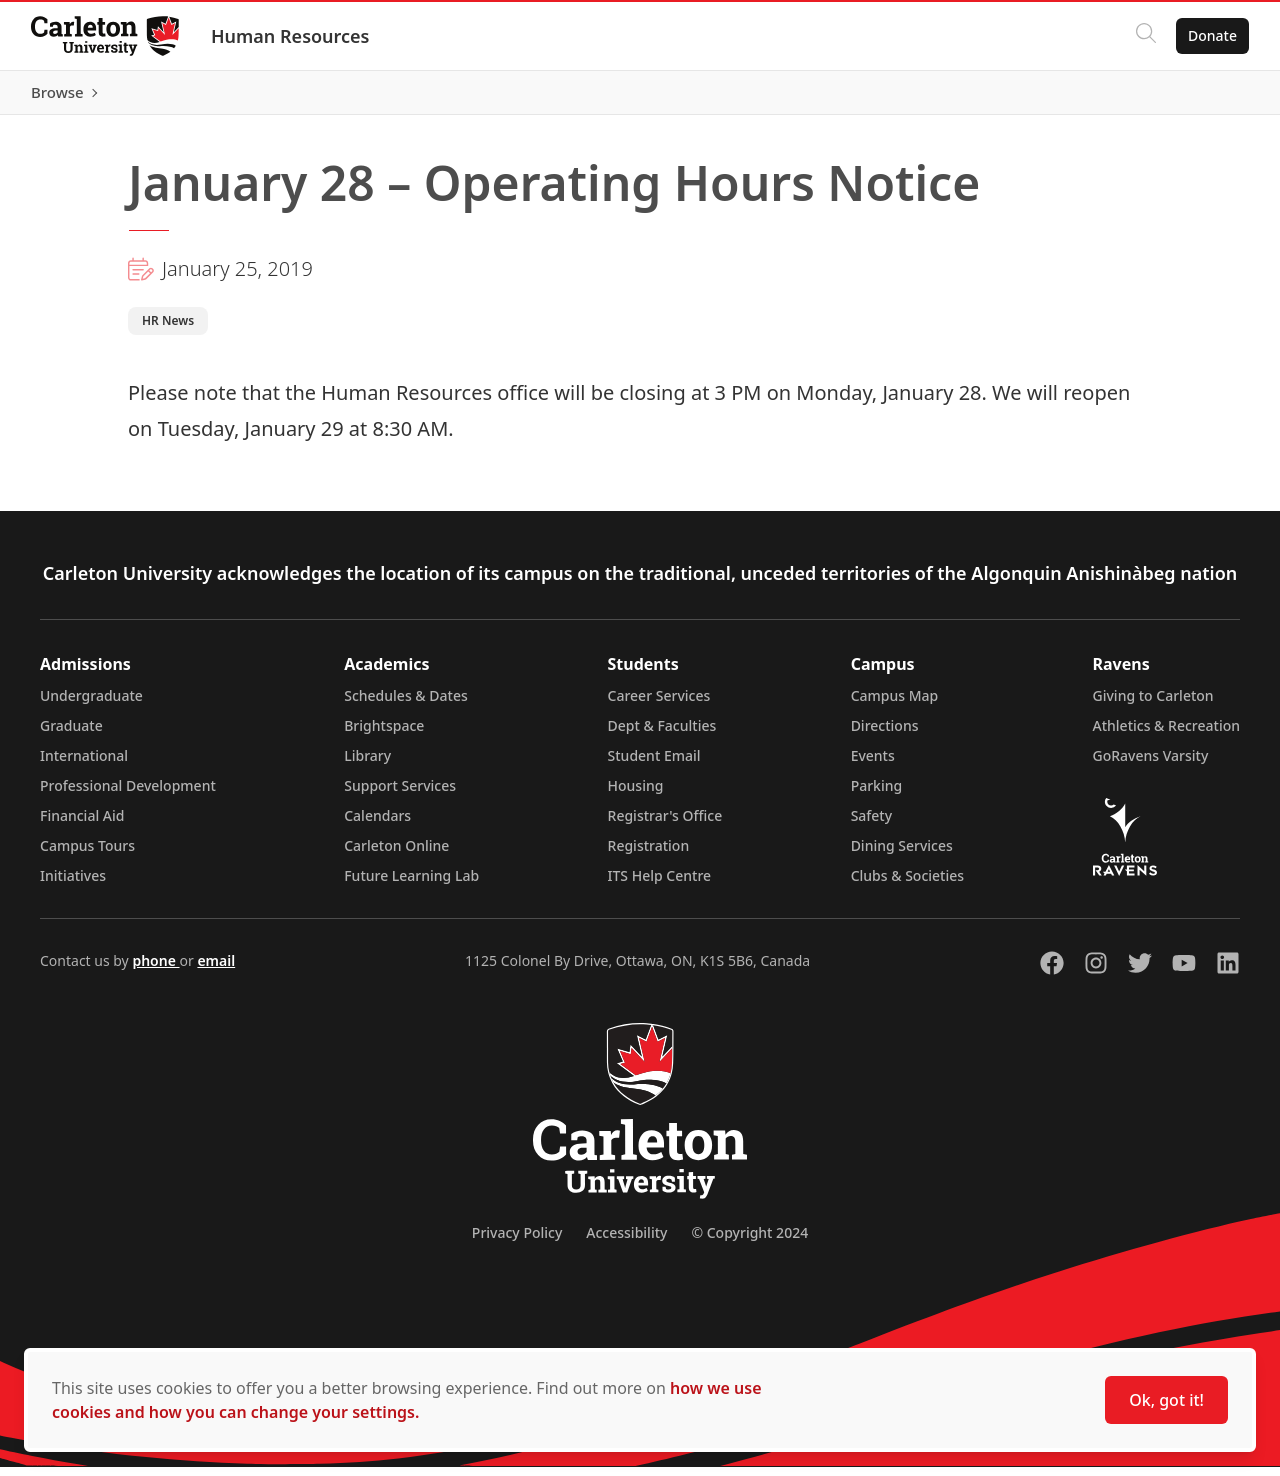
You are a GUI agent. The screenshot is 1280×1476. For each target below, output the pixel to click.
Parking (877, 794)
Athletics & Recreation (1166, 734)
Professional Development (128, 794)
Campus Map (895, 704)
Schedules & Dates (406, 704)
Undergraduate (91, 704)
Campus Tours (87, 854)
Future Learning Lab (411, 884)
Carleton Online (396, 854)
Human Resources (291, 36)
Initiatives (73, 884)
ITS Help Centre (660, 884)
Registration (649, 854)
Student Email (654, 764)
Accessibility (626, 1241)
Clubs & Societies (907, 884)
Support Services (400, 794)
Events (873, 764)
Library (367, 764)
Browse (1209, 97)
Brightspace (384, 734)
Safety (872, 824)
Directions (885, 734)
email (216, 969)
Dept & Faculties (662, 734)
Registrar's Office (665, 824)
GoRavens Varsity (1151, 764)
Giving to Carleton (1153, 704)
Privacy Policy (517, 1241)
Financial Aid (82, 824)
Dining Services (902, 854)
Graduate (71, 734)
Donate (1211, 35)
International (84, 764)
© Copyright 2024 (749, 1241)
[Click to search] (1145, 36)
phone (155, 969)
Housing (636, 794)
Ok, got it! (1166, 1400)
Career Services (659, 704)
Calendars (377, 824)
